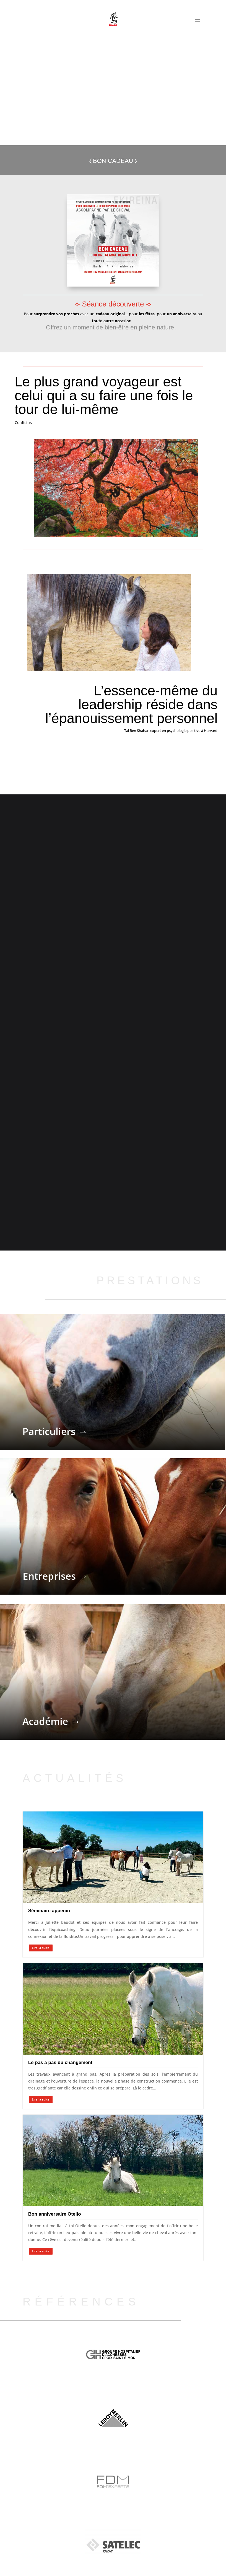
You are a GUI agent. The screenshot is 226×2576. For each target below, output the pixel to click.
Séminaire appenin (49, 1913)
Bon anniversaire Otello (54, 2217)
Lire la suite (41, 1951)
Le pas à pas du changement (60, 2065)
